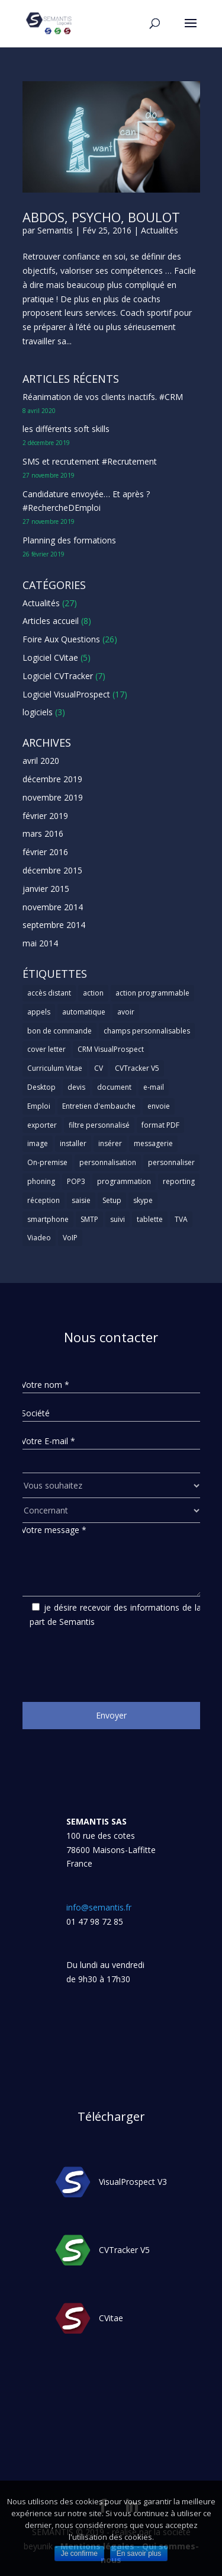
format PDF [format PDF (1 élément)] (160, 1125)
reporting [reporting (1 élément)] (179, 1181)
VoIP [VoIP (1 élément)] (70, 1238)
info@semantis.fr (98, 1907)
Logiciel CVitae (50, 657)
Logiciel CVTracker (57, 675)
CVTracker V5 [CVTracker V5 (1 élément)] (137, 1068)
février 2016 (45, 851)
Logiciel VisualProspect (66, 694)
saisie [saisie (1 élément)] (81, 1200)
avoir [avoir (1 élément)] (125, 1012)
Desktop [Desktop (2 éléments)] (41, 1087)
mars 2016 (42, 833)
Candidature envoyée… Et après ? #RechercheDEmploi (86, 501)
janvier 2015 (45, 888)
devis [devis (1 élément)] (76, 1087)
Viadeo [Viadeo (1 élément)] (39, 1238)
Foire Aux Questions (61, 639)
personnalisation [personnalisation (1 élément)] (107, 1162)
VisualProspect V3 (133, 2181)
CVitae (111, 2318)
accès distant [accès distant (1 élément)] (49, 993)
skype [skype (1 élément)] (143, 1200)
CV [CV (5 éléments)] (98, 1068)
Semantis (55, 230)
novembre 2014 (52, 907)
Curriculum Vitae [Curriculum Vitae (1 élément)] (54, 1068)
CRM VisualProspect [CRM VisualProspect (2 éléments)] (111, 1049)
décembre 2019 (52, 779)
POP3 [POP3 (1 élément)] (76, 1181)
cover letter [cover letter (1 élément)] (46, 1049)
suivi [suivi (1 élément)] (117, 1219)
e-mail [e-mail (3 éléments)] (153, 1087)
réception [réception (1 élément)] (43, 1200)
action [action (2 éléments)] (93, 993)
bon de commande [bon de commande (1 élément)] (59, 1031)
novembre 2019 (52, 797)
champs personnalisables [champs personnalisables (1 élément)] (147, 1031)
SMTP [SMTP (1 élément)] (89, 1219)
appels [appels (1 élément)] (38, 1012)
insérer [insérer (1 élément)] (110, 1143)
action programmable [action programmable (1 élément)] (152, 993)
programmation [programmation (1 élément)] (124, 1181)
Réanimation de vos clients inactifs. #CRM (102, 396)
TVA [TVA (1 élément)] (181, 1219)
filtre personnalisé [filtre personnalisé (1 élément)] (99, 1125)
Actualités (159, 230)
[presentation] (111, 1660)
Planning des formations (69, 540)
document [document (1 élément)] (114, 1087)
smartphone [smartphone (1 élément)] (48, 1219)
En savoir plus (139, 2553)
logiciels (37, 712)
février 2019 (45, 815)
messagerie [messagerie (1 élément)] (153, 1143)
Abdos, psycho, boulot (101, 217)
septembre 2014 (53, 924)
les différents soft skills (66, 428)
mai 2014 (40, 943)
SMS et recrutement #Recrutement (89, 461)
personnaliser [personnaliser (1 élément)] (171, 1162)
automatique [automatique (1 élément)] (83, 1012)
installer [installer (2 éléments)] (73, 1143)
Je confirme (79, 2553)
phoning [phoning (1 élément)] (41, 1181)
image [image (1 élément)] (37, 1143)
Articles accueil (50, 620)
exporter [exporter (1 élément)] (42, 1125)
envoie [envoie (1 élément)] (158, 1106)
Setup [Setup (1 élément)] (111, 1200)
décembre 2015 (52, 870)
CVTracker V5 (124, 2249)
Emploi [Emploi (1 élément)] (38, 1106)
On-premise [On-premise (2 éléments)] (47, 1162)
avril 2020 (40, 760)
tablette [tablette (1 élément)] (150, 1219)
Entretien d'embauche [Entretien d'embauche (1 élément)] (99, 1106)
